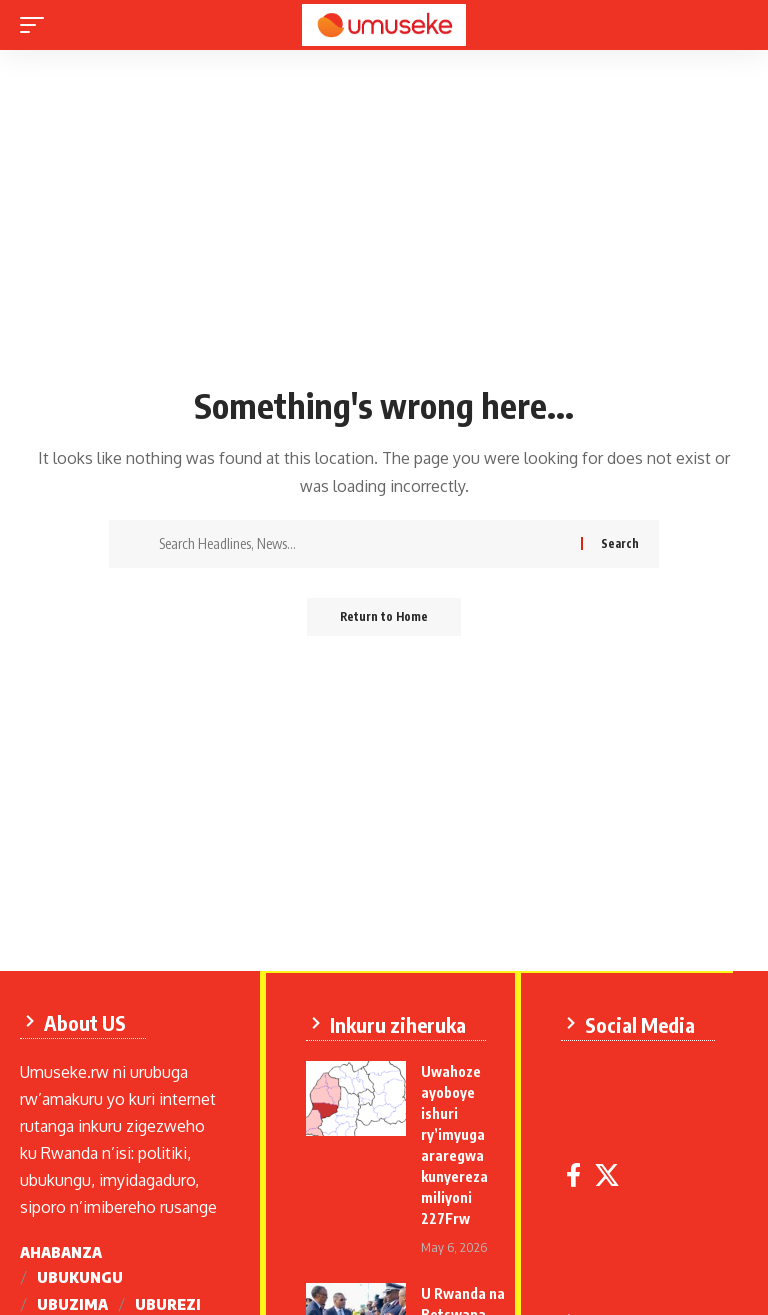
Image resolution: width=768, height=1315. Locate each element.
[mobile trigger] (37, 25)
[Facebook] (577, 1173)
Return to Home (384, 617)
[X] (611, 1173)
